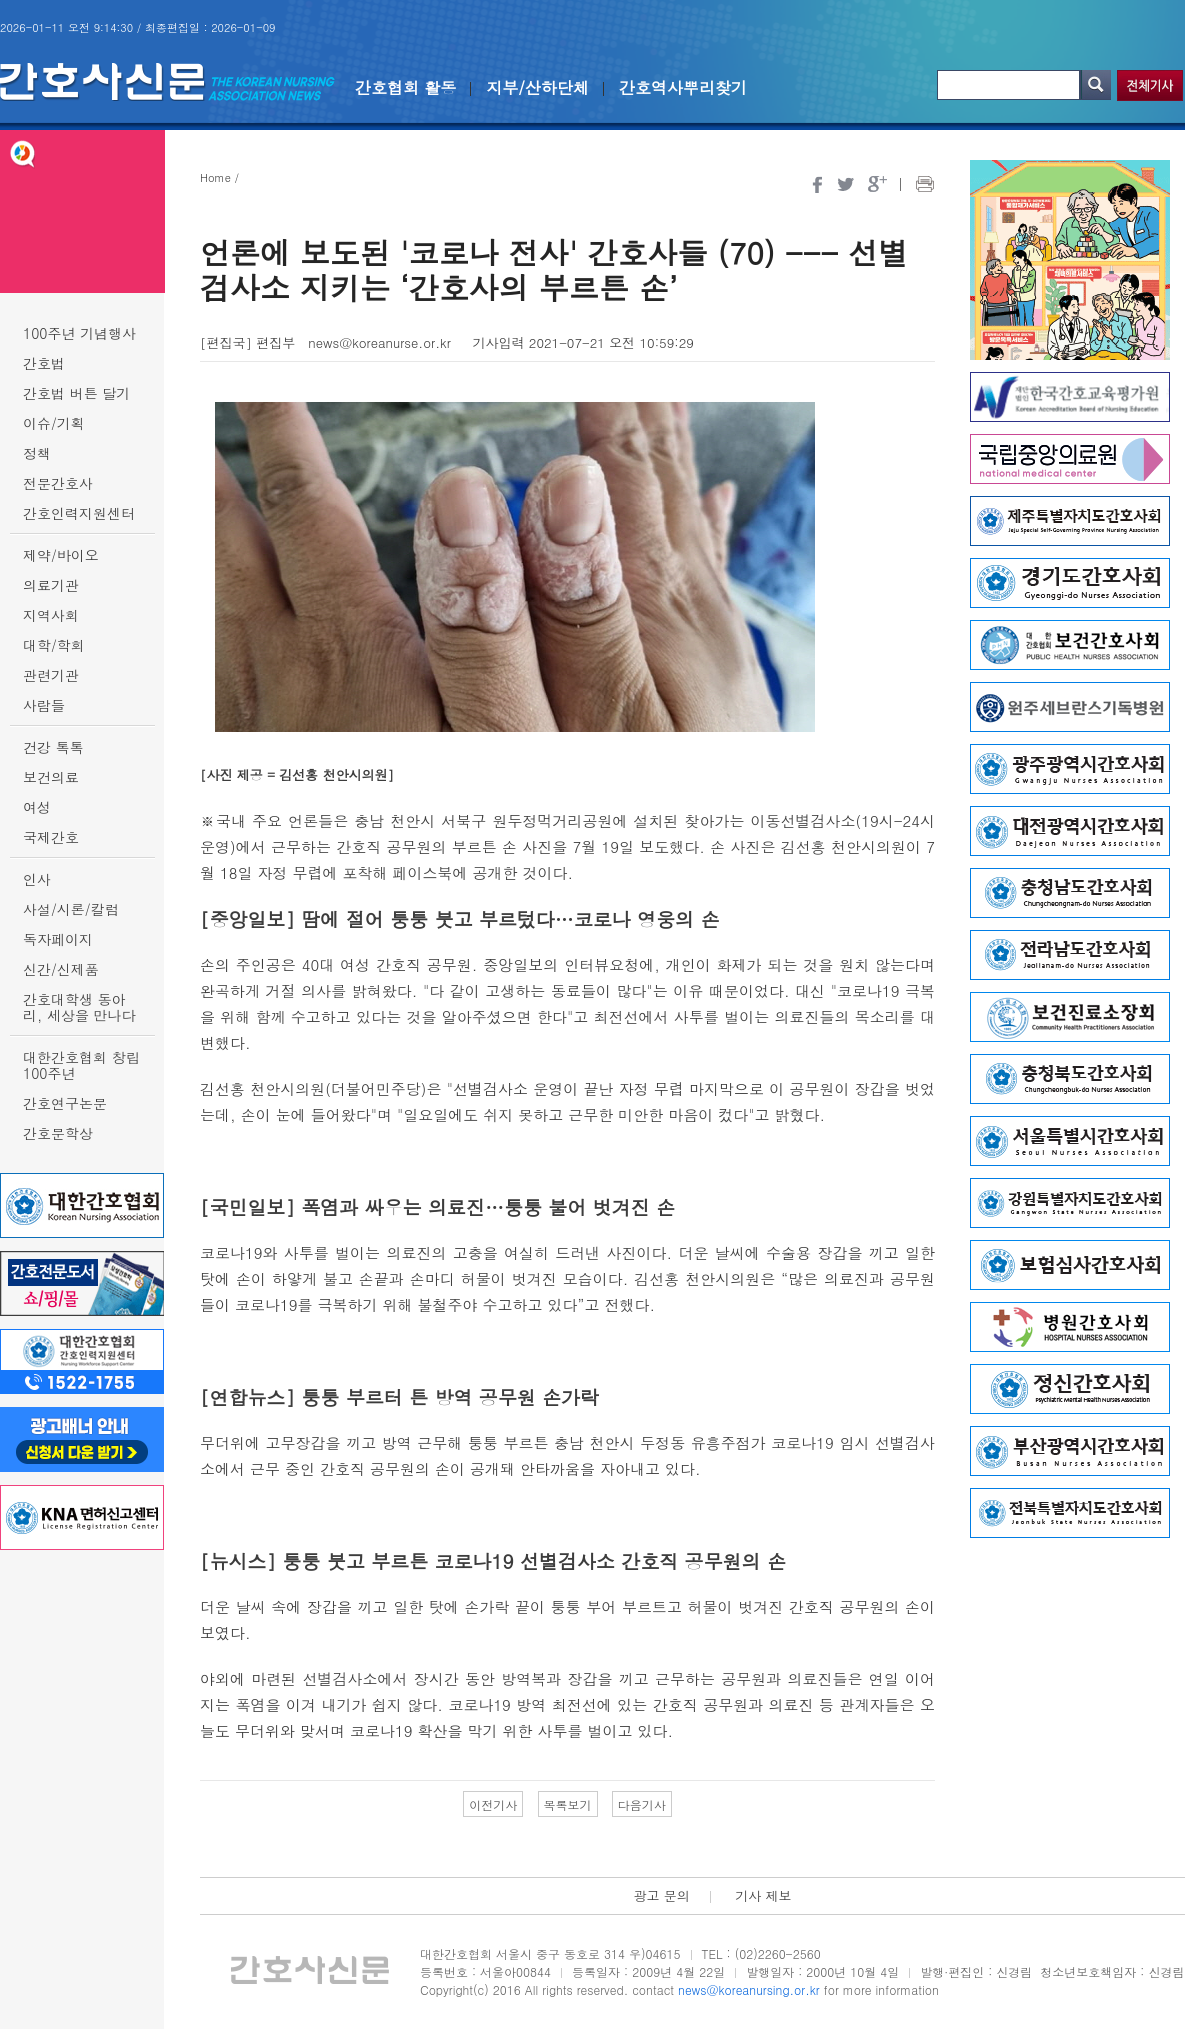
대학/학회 (54, 645)
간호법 (44, 363)
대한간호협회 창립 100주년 (81, 1065)
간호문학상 (58, 1133)
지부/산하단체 (537, 87)
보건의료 (51, 777)
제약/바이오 (61, 555)
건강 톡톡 (53, 747)
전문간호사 (58, 483)
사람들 (44, 705)
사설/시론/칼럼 (71, 909)
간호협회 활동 (405, 87)
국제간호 (51, 837)
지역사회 (51, 615)
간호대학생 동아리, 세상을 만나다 (79, 1007)
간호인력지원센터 (79, 513)
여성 (37, 807)
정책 (37, 453)
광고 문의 (661, 1895)
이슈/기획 (54, 423)
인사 (37, 879)
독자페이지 (58, 939)
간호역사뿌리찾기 (683, 87)
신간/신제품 (61, 969)
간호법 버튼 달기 (76, 393)
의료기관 (51, 585)
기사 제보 (763, 1895)
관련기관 (51, 675)
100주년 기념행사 (79, 333)
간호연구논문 (65, 1103)
